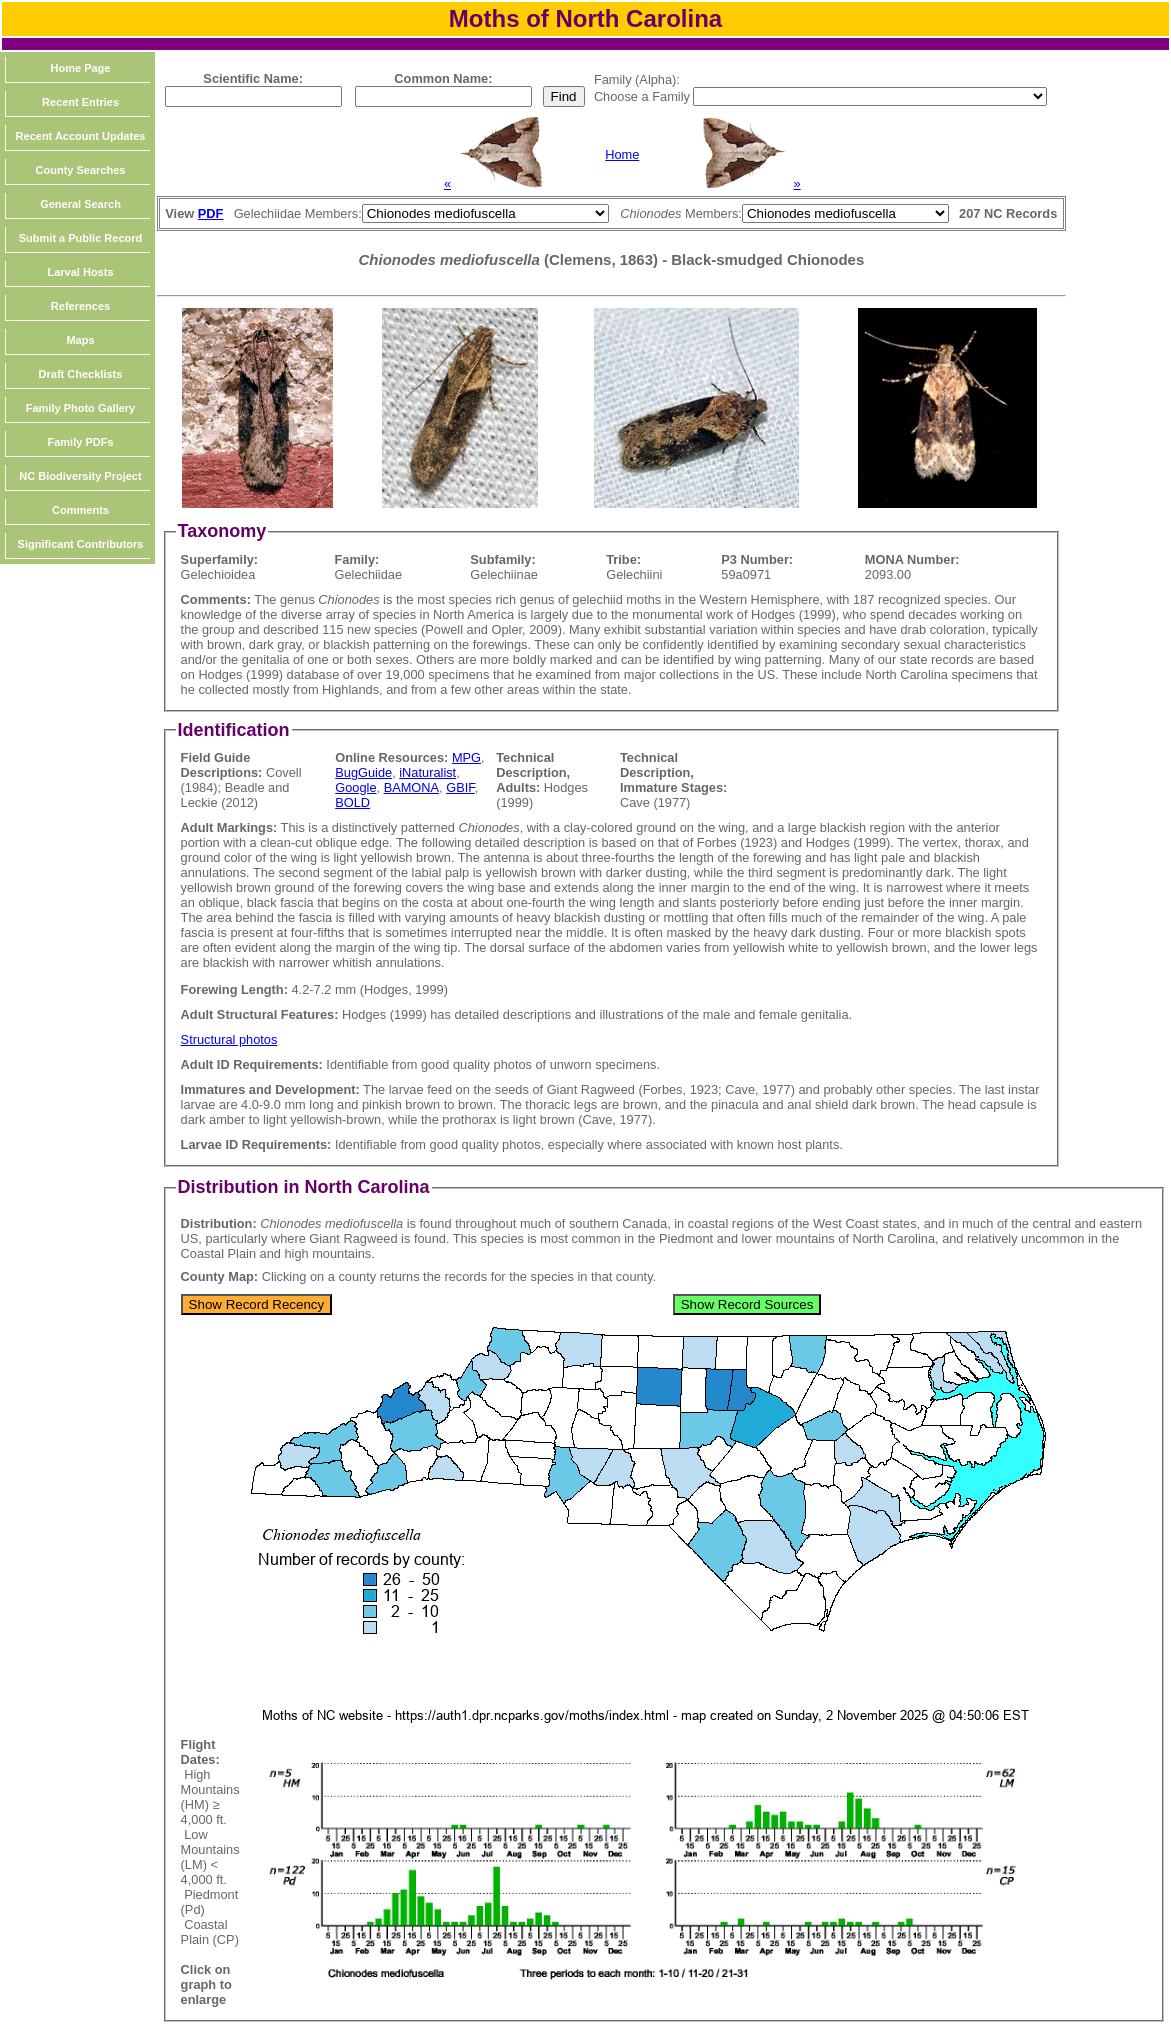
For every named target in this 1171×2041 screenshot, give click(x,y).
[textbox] (253, 96)
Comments (80, 510)
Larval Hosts (80, 272)
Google (355, 787)
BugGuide (363, 772)
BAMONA (411, 787)
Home (622, 154)
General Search (80, 204)
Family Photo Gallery (80, 408)
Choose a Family (644, 96)
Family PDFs (80, 442)
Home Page (81, 68)
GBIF (460, 787)
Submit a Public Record (80, 238)
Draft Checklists (81, 374)
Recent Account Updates (81, 136)
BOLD (352, 802)
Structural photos (229, 1039)
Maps (80, 340)
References (80, 306)
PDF (211, 213)
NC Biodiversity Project (80, 476)
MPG (466, 757)
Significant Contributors (81, 544)
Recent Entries (80, 102)
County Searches (81, 170)
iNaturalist (427, 772)
